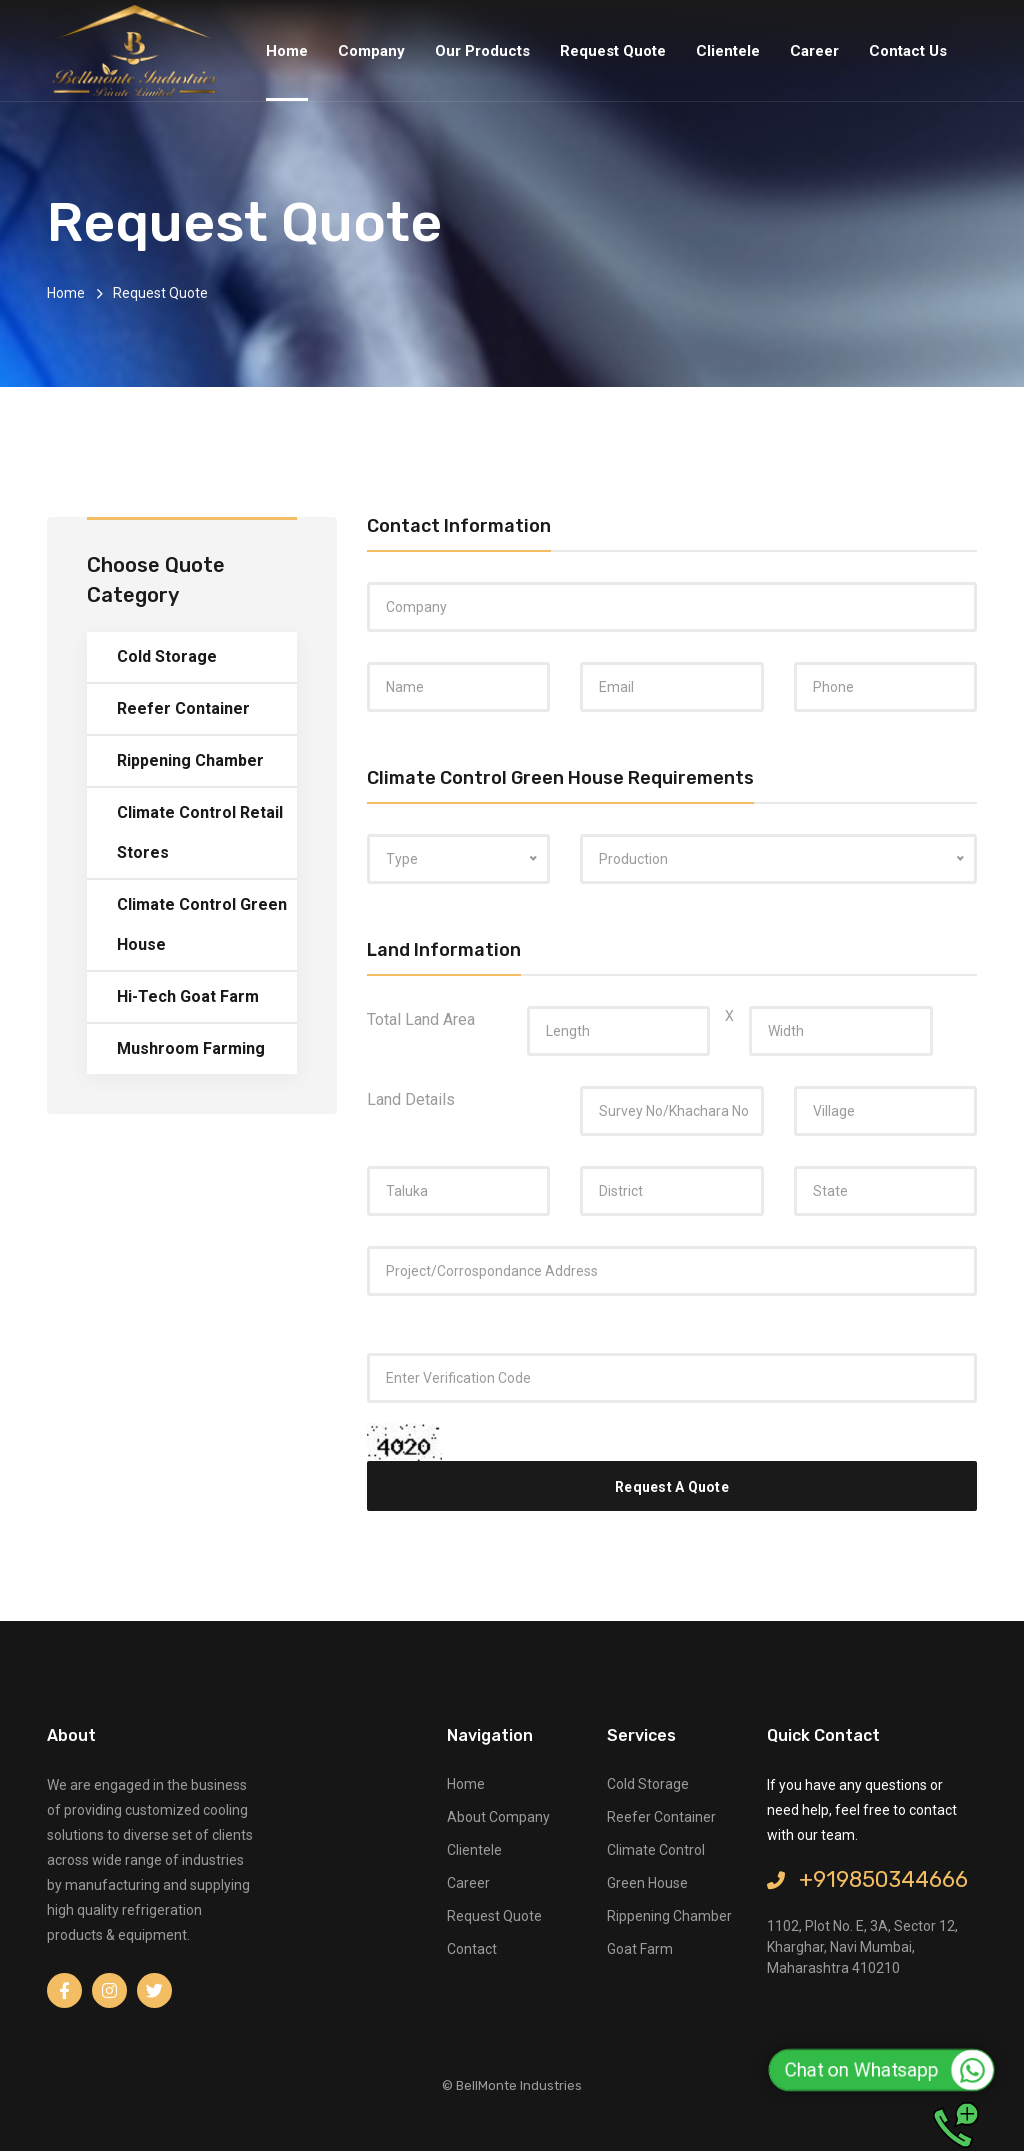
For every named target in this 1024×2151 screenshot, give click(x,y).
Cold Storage (167, 656)
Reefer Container (183, 708)
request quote (494, 1916)
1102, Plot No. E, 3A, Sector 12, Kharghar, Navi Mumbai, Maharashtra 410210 (862, 1947)
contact (472, 1949)
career (468, 1883)
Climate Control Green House (202, 924)
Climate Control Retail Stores (200, 832)
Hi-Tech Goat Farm (188, 996)
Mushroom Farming (191, 1048)
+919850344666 (867, 1879)
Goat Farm (640, 1949)
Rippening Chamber (190, 760)
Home (66, 293)
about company (498, 1817)
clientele (474, 1850)
